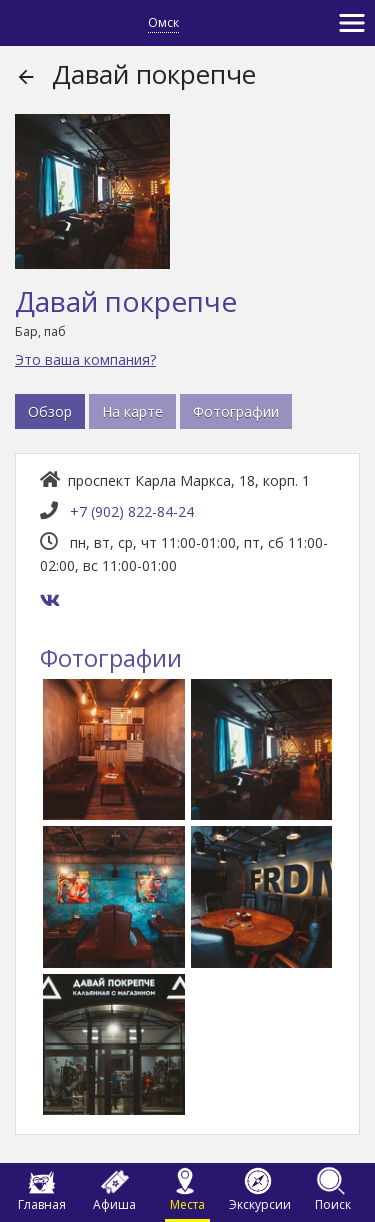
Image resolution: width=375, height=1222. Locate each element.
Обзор (50, 411)
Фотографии (236, 411)
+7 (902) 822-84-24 (132, 511)
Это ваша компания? (85, 359)
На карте (132, 411)
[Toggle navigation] (352, 23)
